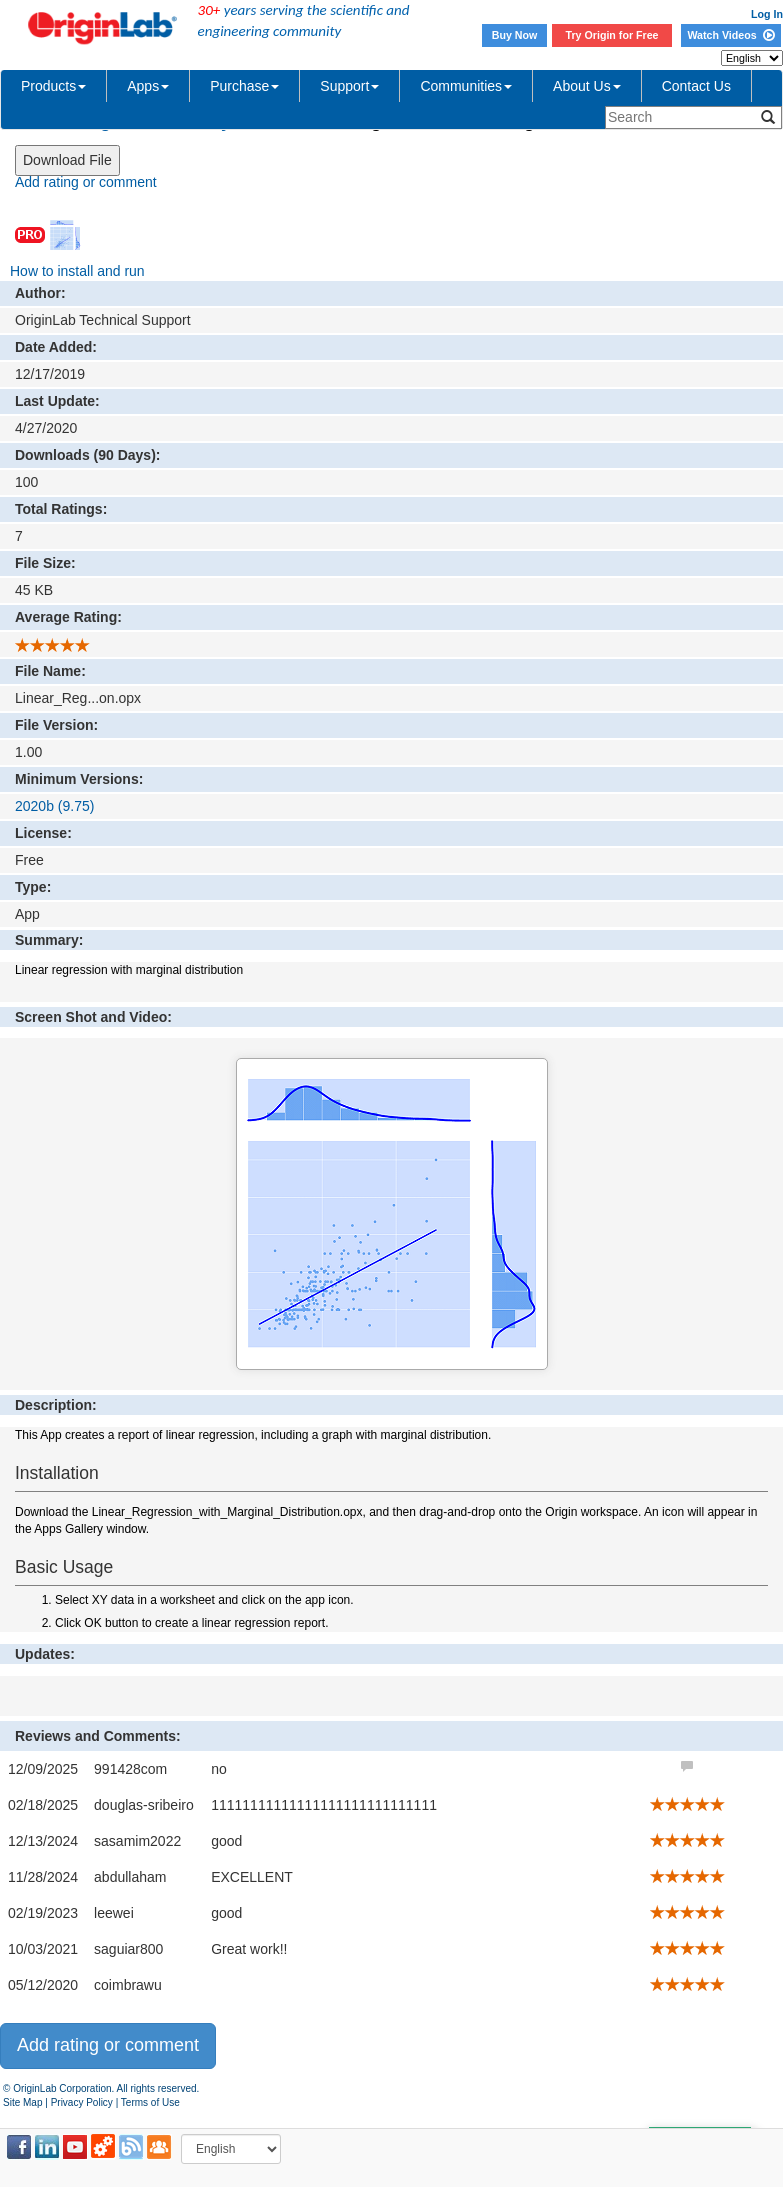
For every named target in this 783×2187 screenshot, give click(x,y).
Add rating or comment (86, 182)
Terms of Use (150, 2102)
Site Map (22, 2102)
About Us (587, 86)
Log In (767, 14)
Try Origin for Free (612, 35)
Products (53, 86)
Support (349, 86)
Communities (466, 86)
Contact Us (696, 86)
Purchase (244, 86)
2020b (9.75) (54, 806)
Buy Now (515, 35)
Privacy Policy (82, 2102)
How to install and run (77, 271)
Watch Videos (730, 35)
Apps (148, 86)
